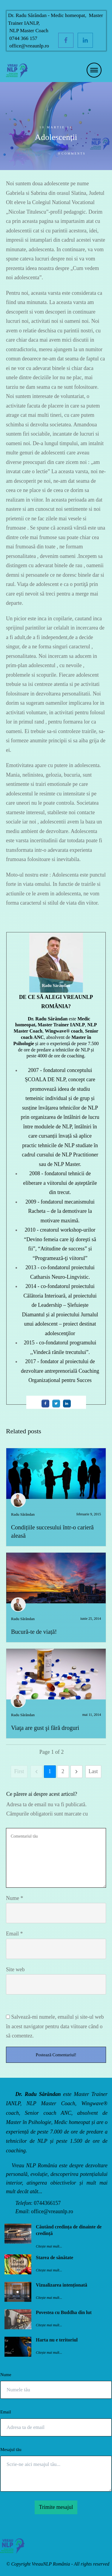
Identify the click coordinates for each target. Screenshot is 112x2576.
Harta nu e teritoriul (57, 2339)
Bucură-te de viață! (34, 1631)
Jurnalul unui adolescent (30, 153)
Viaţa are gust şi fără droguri (45, 1727)
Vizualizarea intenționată (61, 2284)
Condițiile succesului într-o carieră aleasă (56, 1497)
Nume (14, 1898)
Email (14, 1934)
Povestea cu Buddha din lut (64, 2312)
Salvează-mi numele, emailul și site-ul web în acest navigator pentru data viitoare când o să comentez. (55, 2026)
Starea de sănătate (54, 2257)
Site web (15, 1969)
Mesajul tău (10, 2449)
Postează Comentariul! (56, 2054)
